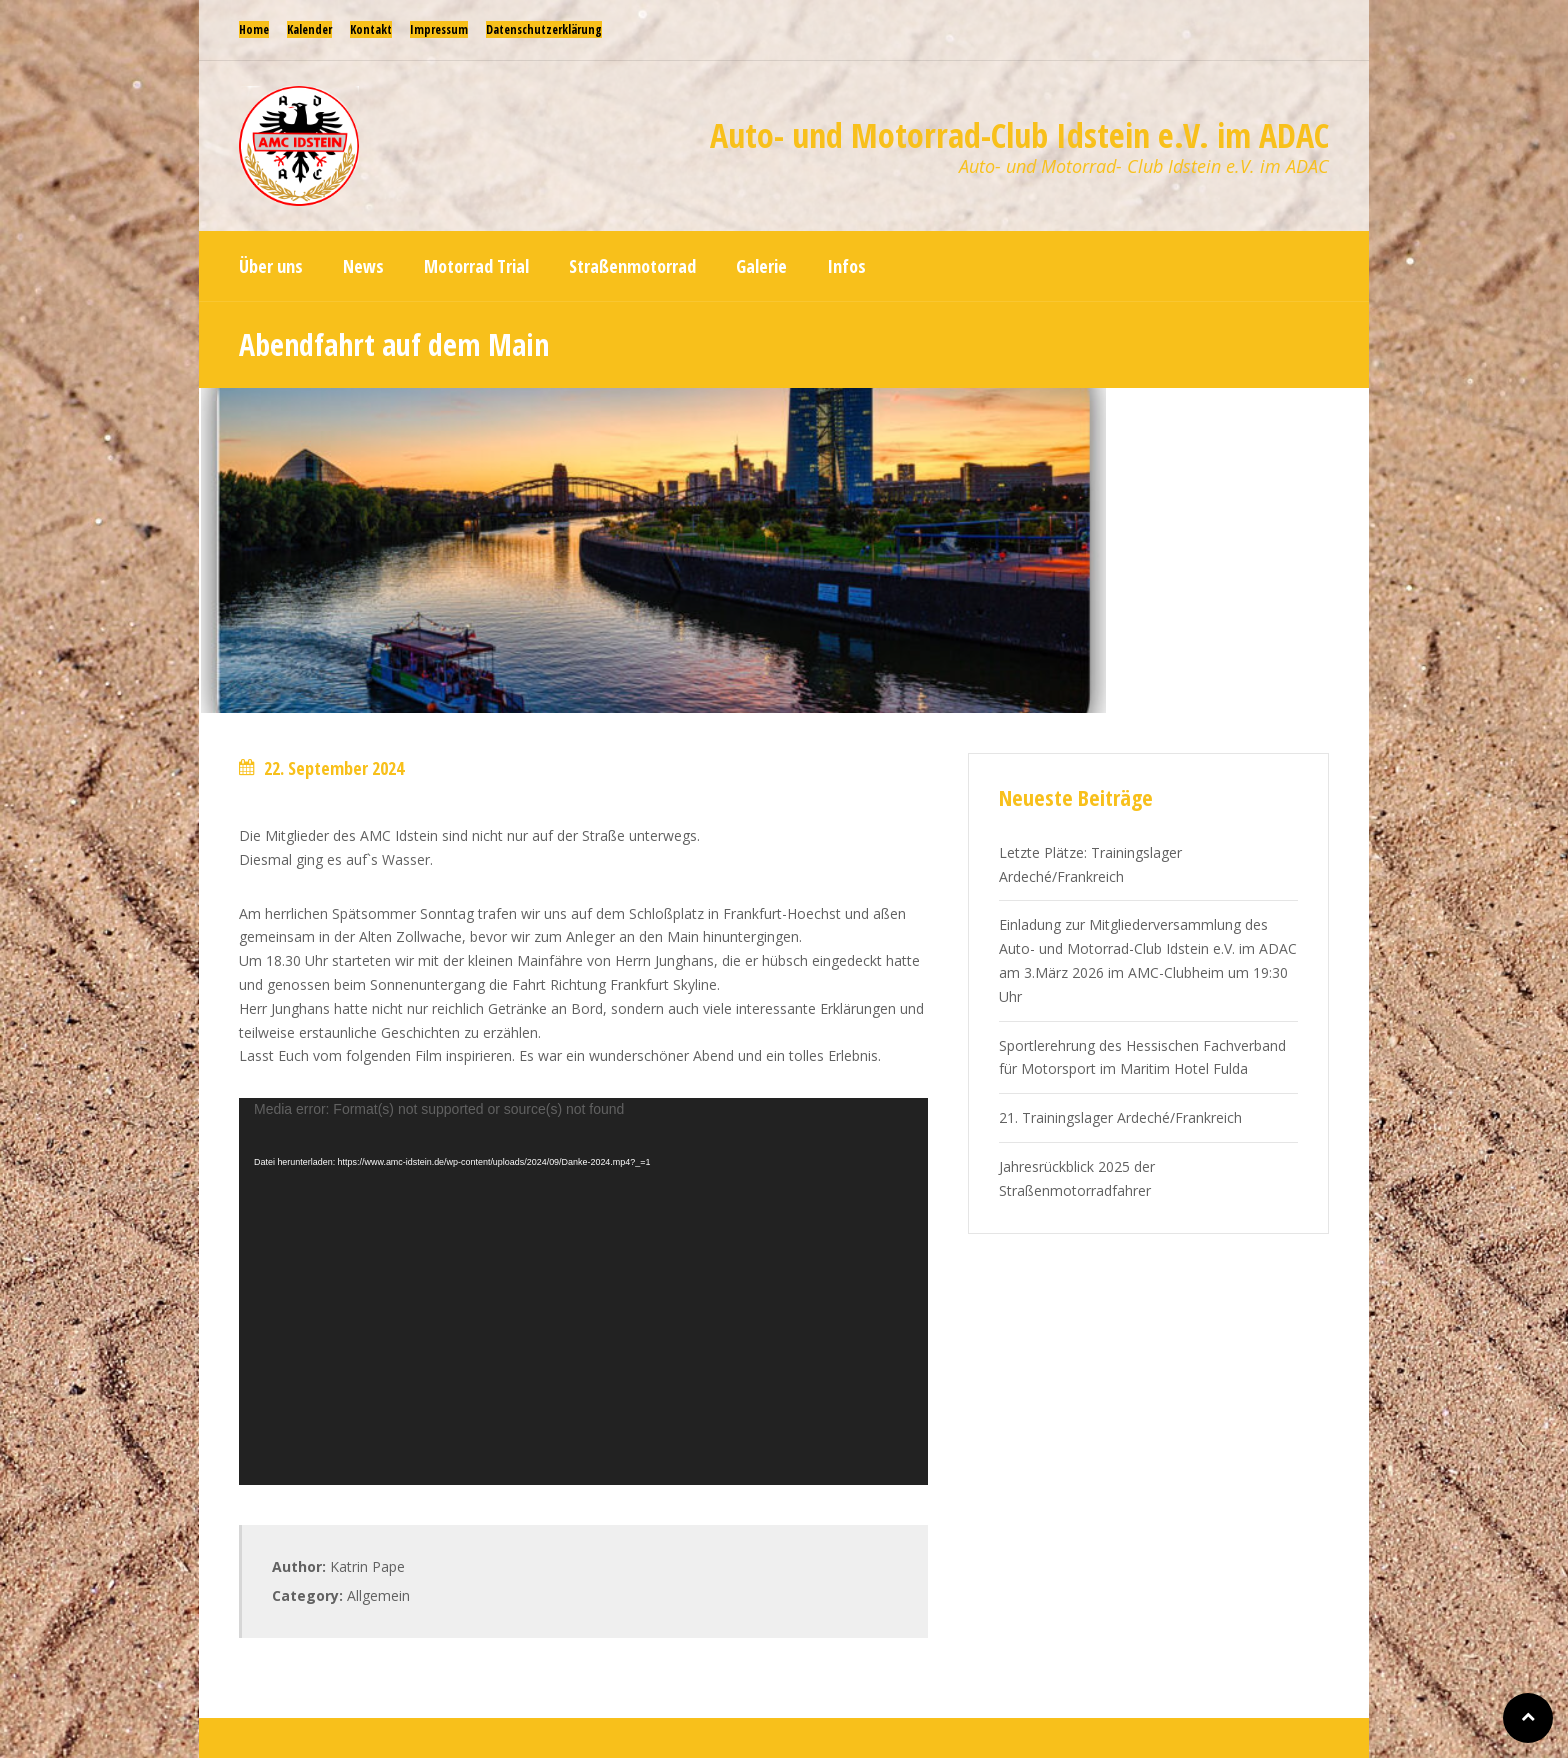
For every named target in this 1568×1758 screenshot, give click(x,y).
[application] (583, 1291)
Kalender (309, 29)
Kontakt (371, 29)
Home (254, 29)
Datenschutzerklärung (544, 29)
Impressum (439, 29)
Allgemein (378, 1595)
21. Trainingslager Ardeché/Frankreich (1120, 1117)
